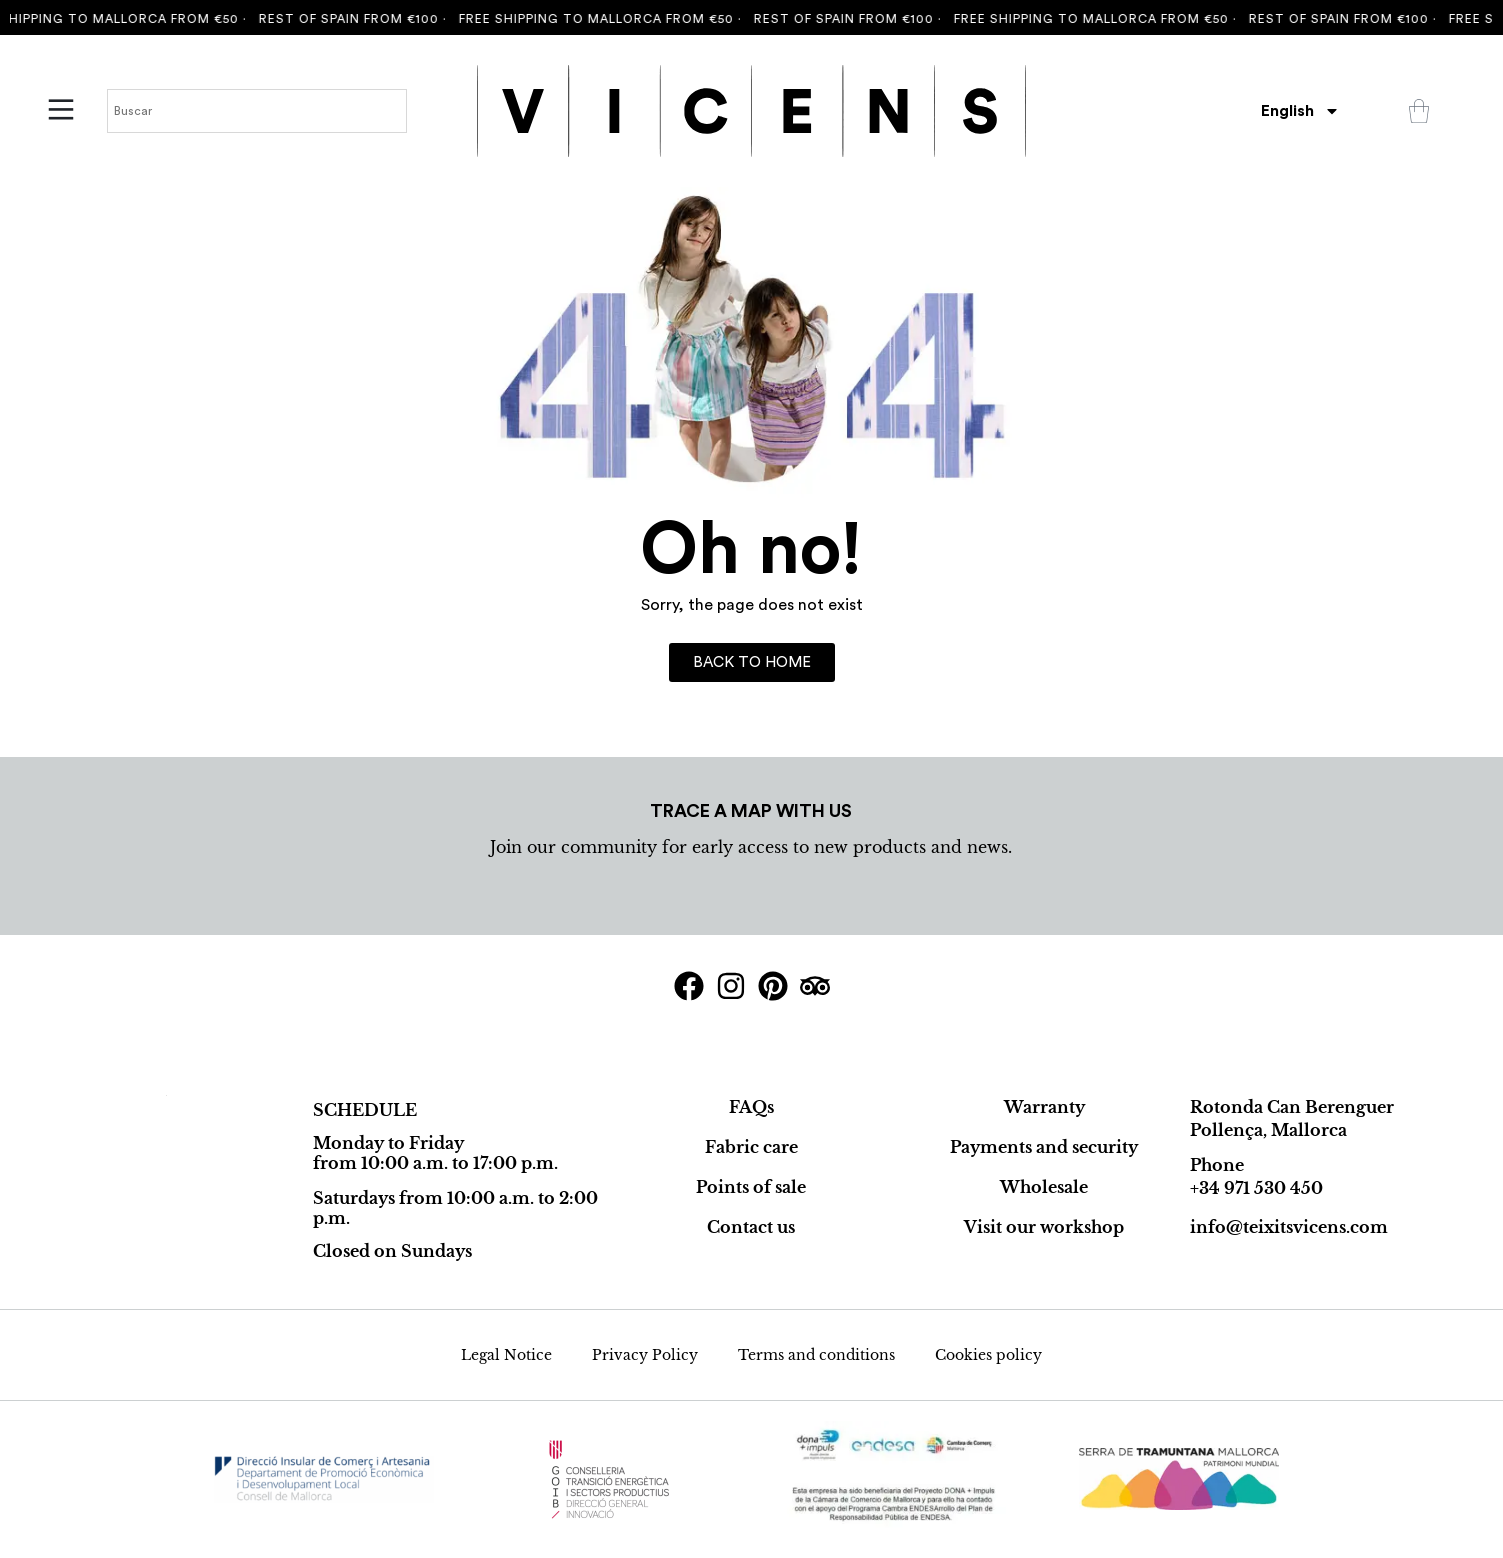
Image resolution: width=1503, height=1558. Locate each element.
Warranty (1044, 1107)
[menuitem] (1300, 111)
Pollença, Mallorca (1268, 1130)
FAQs (751, 1107)
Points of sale (751, 1187)
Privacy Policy (645, 1355)
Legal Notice (506, 1355)
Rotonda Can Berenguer (1292, 1107)
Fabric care (751, 1147)
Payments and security (1044, 1147)
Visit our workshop (1044, 1227)
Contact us (751, 1227)
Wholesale (1044, 1187)
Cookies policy (988, 1355)
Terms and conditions (816, 1355)
